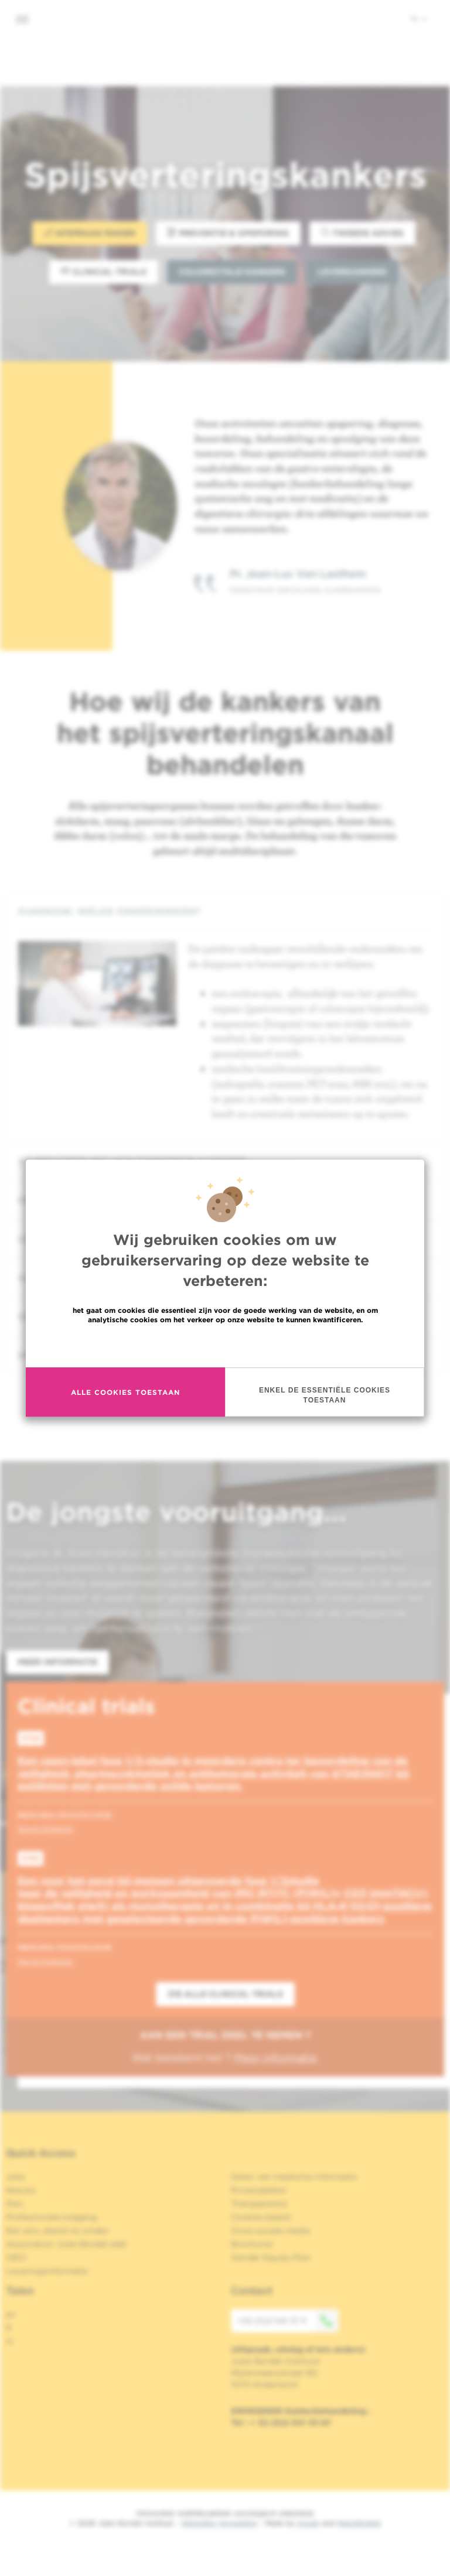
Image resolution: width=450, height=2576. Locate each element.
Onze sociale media (270, 2230)
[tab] (225, 911)
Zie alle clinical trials (225, 1994)
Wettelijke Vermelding (219, 2523)
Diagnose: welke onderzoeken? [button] (225, 911)
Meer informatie (225, 1344)
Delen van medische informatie (294, 2176)
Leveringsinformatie (47, 2271)
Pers (14, 2203)
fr (9, 2327)
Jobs (15, 2176)
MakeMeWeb (359, 2523)
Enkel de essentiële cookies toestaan (324, 1395)
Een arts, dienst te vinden (57, 2230)
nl (419, 18)
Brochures (252, 2244)
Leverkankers (352, 271)
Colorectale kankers (232, 271)
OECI (16, 2257)
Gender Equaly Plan (271, 2257)
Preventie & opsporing (228, 233)
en (11, 2314)
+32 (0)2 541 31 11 (288, 2320)
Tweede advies (362, 233)
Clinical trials (103, 271)
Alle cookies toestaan (125, 1392)
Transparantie (259, 2203)
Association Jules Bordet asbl (66, 2244)
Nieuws (21, 2190)
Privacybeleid (258, 2190)
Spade (308, 2523)
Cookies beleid (260, 2217)
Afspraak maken (89, 233)
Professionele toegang (51, 2217)
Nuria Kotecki (45, 1828)
